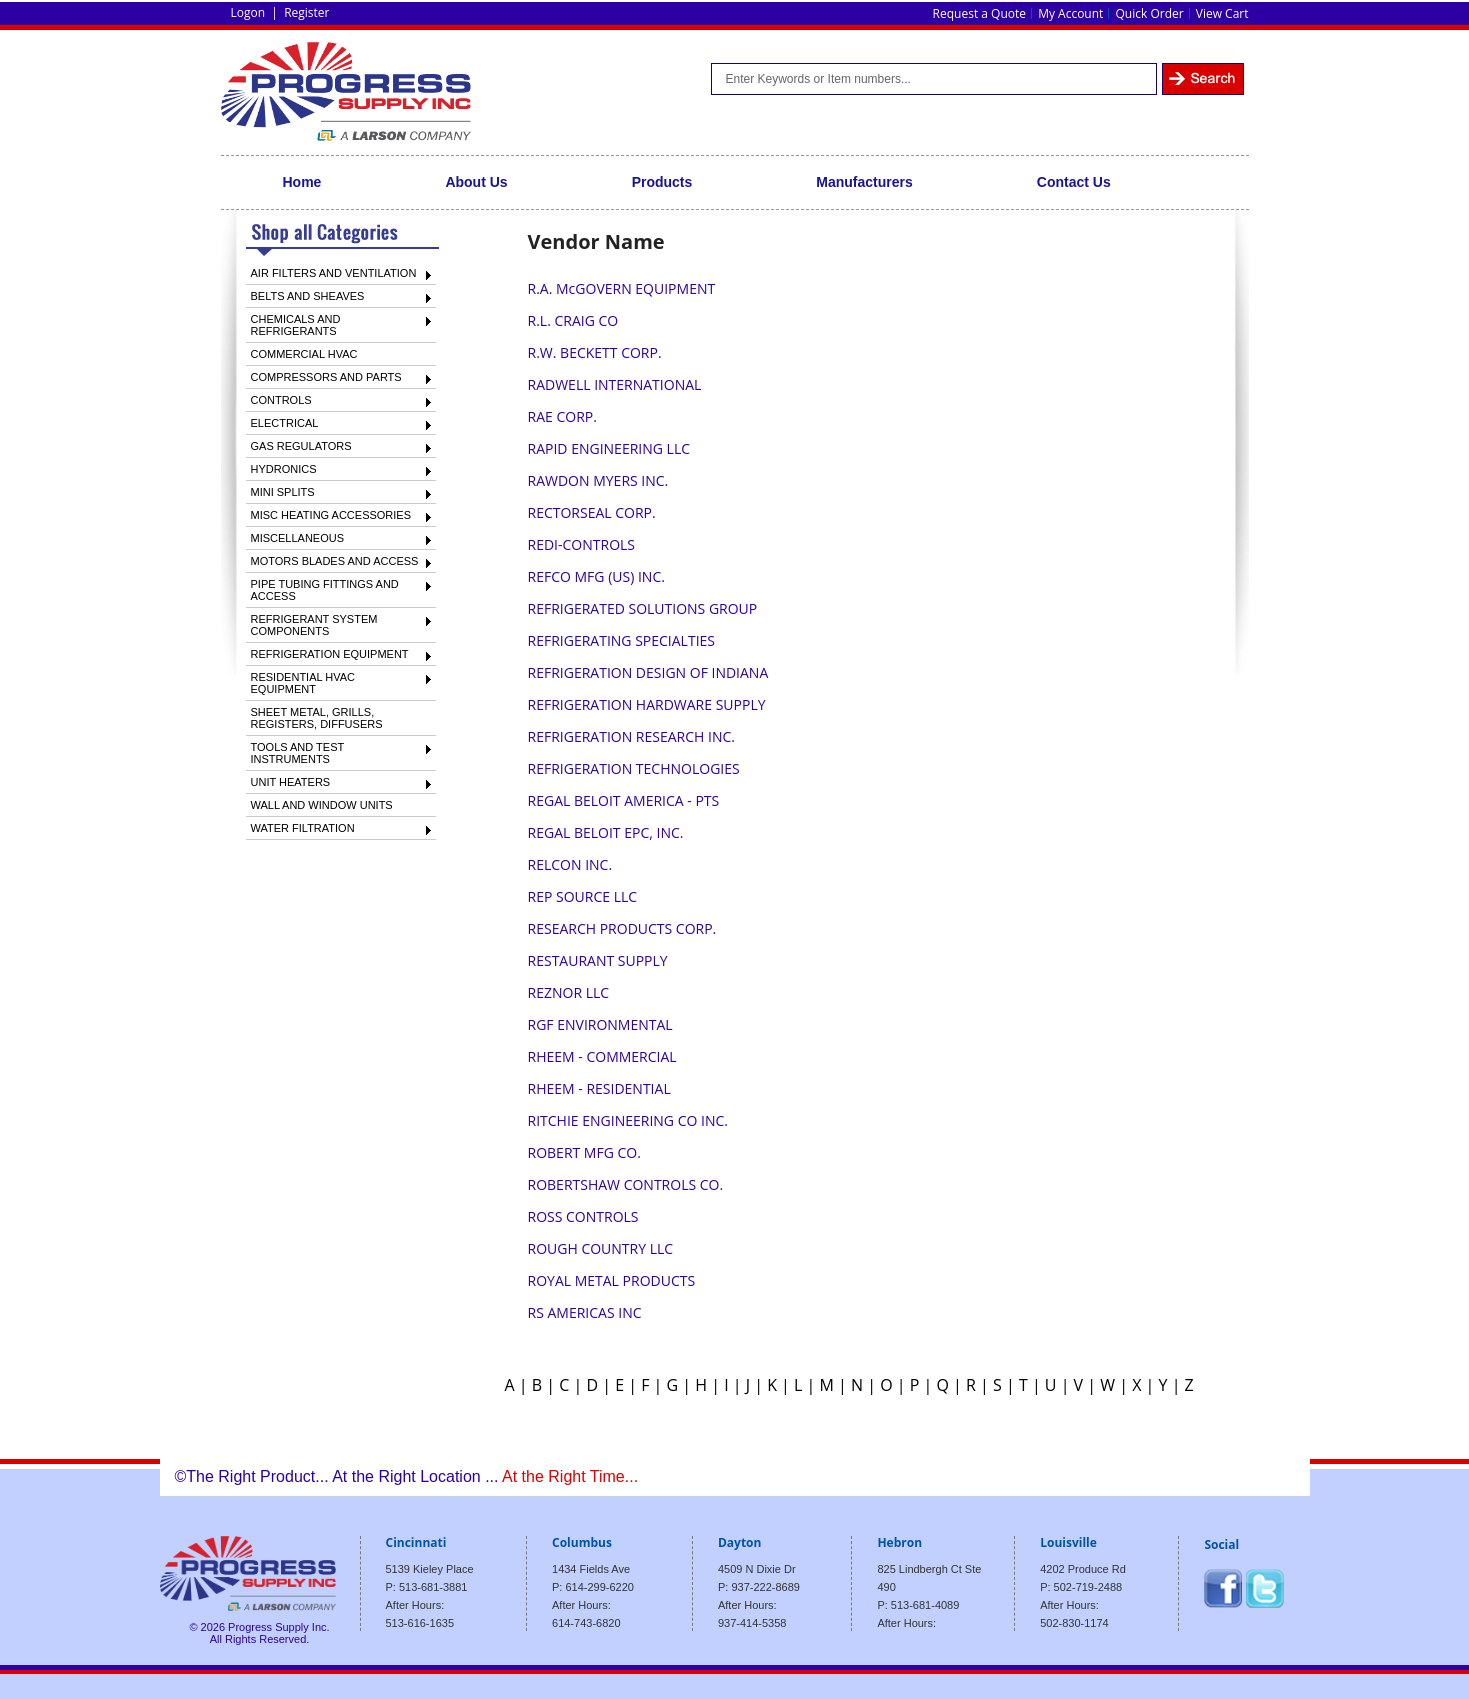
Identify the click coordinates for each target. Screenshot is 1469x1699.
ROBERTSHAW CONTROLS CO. (626, 1184)
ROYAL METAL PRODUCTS (612, 1280)
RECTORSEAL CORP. (592, 512)
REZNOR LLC (569, 992)
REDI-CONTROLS (581, 544)
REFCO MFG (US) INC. (596, 576)
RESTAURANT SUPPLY (598, 960)
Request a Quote (979, 13)
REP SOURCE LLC (583, 896)
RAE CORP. (562, 416)
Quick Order (1150, 13)
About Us (476, 182)
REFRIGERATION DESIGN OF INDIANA (648, 672)
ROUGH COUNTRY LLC (601, 1248)
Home (302, 182)
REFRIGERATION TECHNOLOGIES (634, 768)
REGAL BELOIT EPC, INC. (606, 832)
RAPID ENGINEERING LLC (609, 448)
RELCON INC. (570, 864)
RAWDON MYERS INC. (598, 480)
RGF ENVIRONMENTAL (600, 1024)
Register (306, 12)
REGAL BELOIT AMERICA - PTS (624, 800)
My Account (1070, 13)
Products (662, 182)
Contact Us (1074, 182)
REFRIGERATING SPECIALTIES (621, 640)
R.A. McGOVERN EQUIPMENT (622, 288)
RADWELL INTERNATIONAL (615, 384)
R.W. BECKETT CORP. (595, 352)
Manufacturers (864, 182)
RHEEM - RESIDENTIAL (599, 1088)
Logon (248, 12)
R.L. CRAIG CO (573, 320)
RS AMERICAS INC (585, 1312)
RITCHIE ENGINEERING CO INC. (628, 1120)
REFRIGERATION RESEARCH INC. (631, 736)
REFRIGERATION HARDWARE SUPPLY (647, 704)
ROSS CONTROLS (583, 1216)
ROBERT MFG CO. (584, 1152)
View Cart (1222, 13)
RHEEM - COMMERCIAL (602, 1056)
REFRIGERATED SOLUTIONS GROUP (643, 608)
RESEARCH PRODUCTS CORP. (622, 928)
